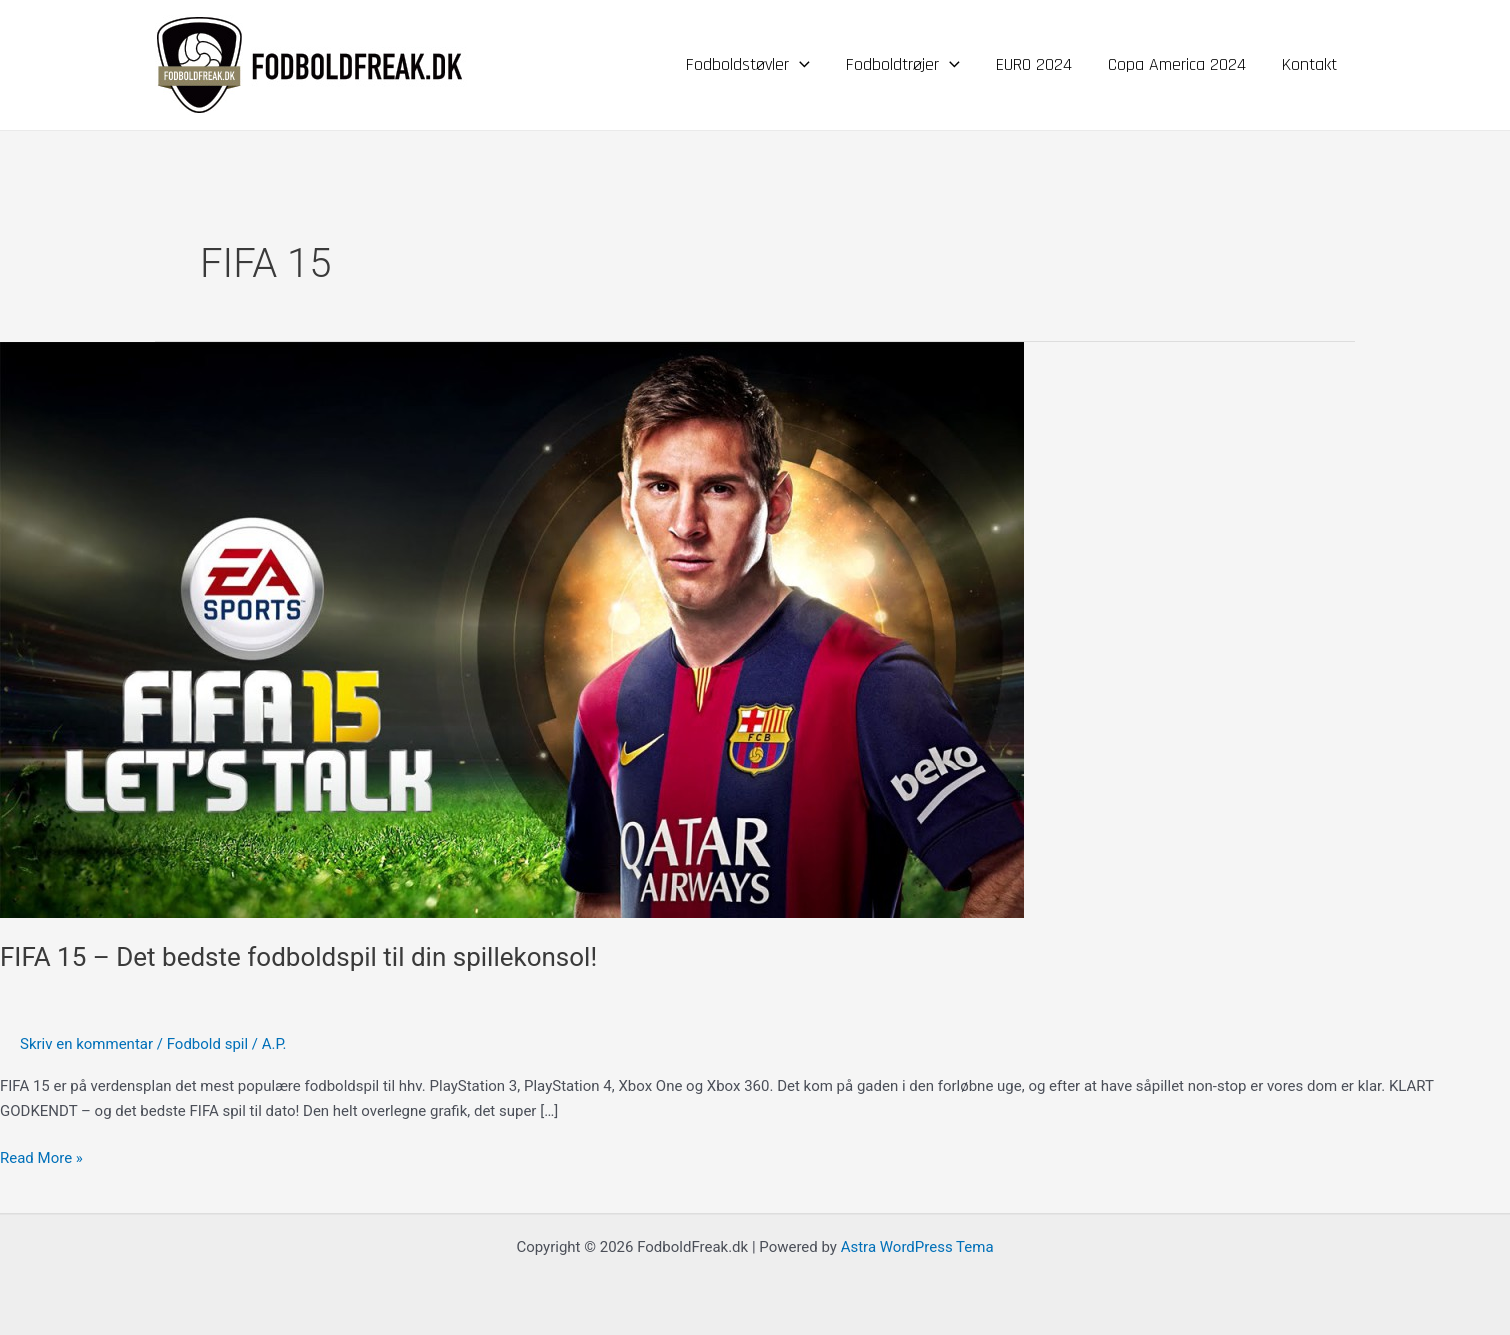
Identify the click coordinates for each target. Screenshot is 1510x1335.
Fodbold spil (207, 1044)
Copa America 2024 (1177, 64)
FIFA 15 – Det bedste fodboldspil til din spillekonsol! (298, 957)
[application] (799, 65)
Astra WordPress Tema (917, 1247)
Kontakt (1309, 64)
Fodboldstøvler (748, 65)
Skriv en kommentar (86, 1044)
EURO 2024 (1034, 64)
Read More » (41, 1156)
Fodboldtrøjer (903, 65)
